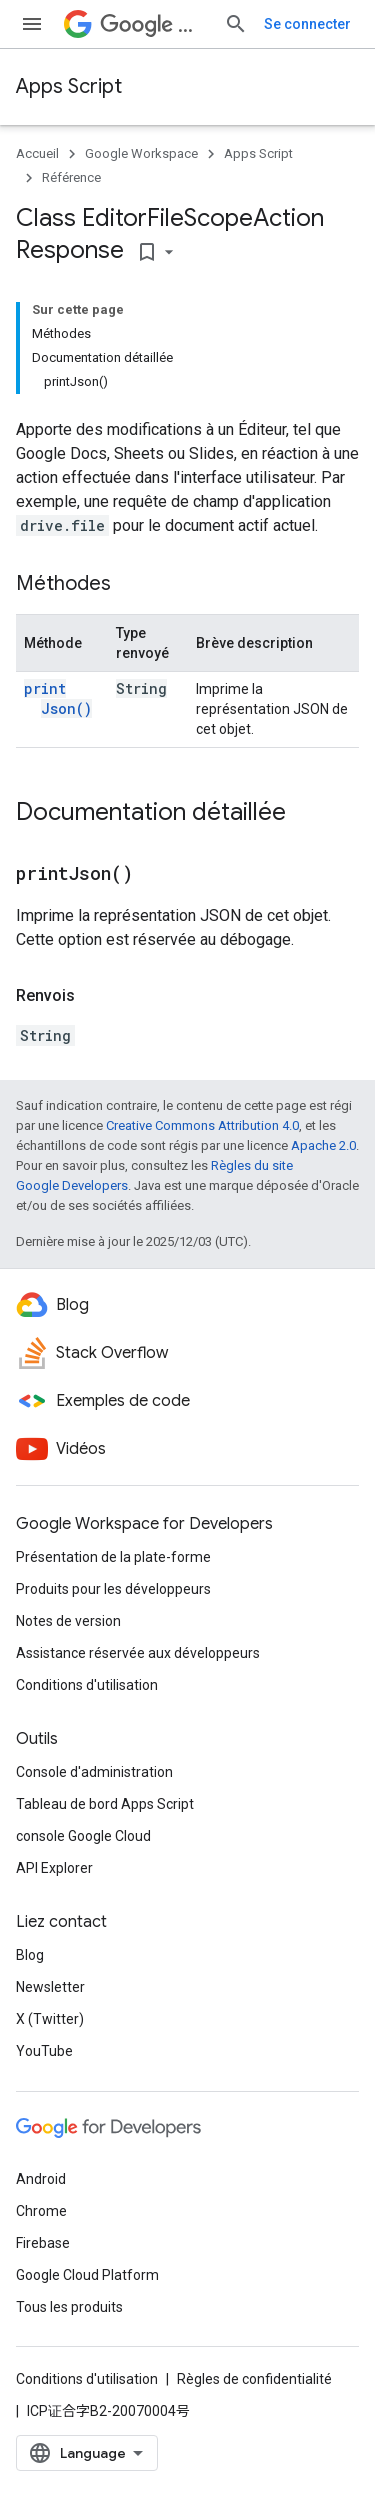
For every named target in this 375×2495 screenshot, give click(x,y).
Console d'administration (94, 1772)
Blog (30, 1955)
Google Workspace (141, 153)
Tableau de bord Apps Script (105, 1804)
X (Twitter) (50, 2019)
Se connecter (307, 24)
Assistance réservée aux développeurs (138, 1653)
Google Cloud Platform (87, 2275)
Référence (71, 177)
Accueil (37, 153)
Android (41, 2179)
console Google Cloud (83, 1836)
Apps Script (69, 86)
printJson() (58, 698)
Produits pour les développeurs (113, 1589)
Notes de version (68, 1621)
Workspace (154, 24)
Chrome (41, 2211)
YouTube (44, 2051)
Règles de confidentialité (254, 2379)
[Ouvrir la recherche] (236, 24)
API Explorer (54, 1868)
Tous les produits (69, 2307)
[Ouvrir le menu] (32, 24)
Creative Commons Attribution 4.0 (202, 1125)
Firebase (43, 2243)
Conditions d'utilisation (87, 1685)
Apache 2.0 (323, 1145)
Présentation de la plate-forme (113, 1557)
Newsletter (50, 1987)
